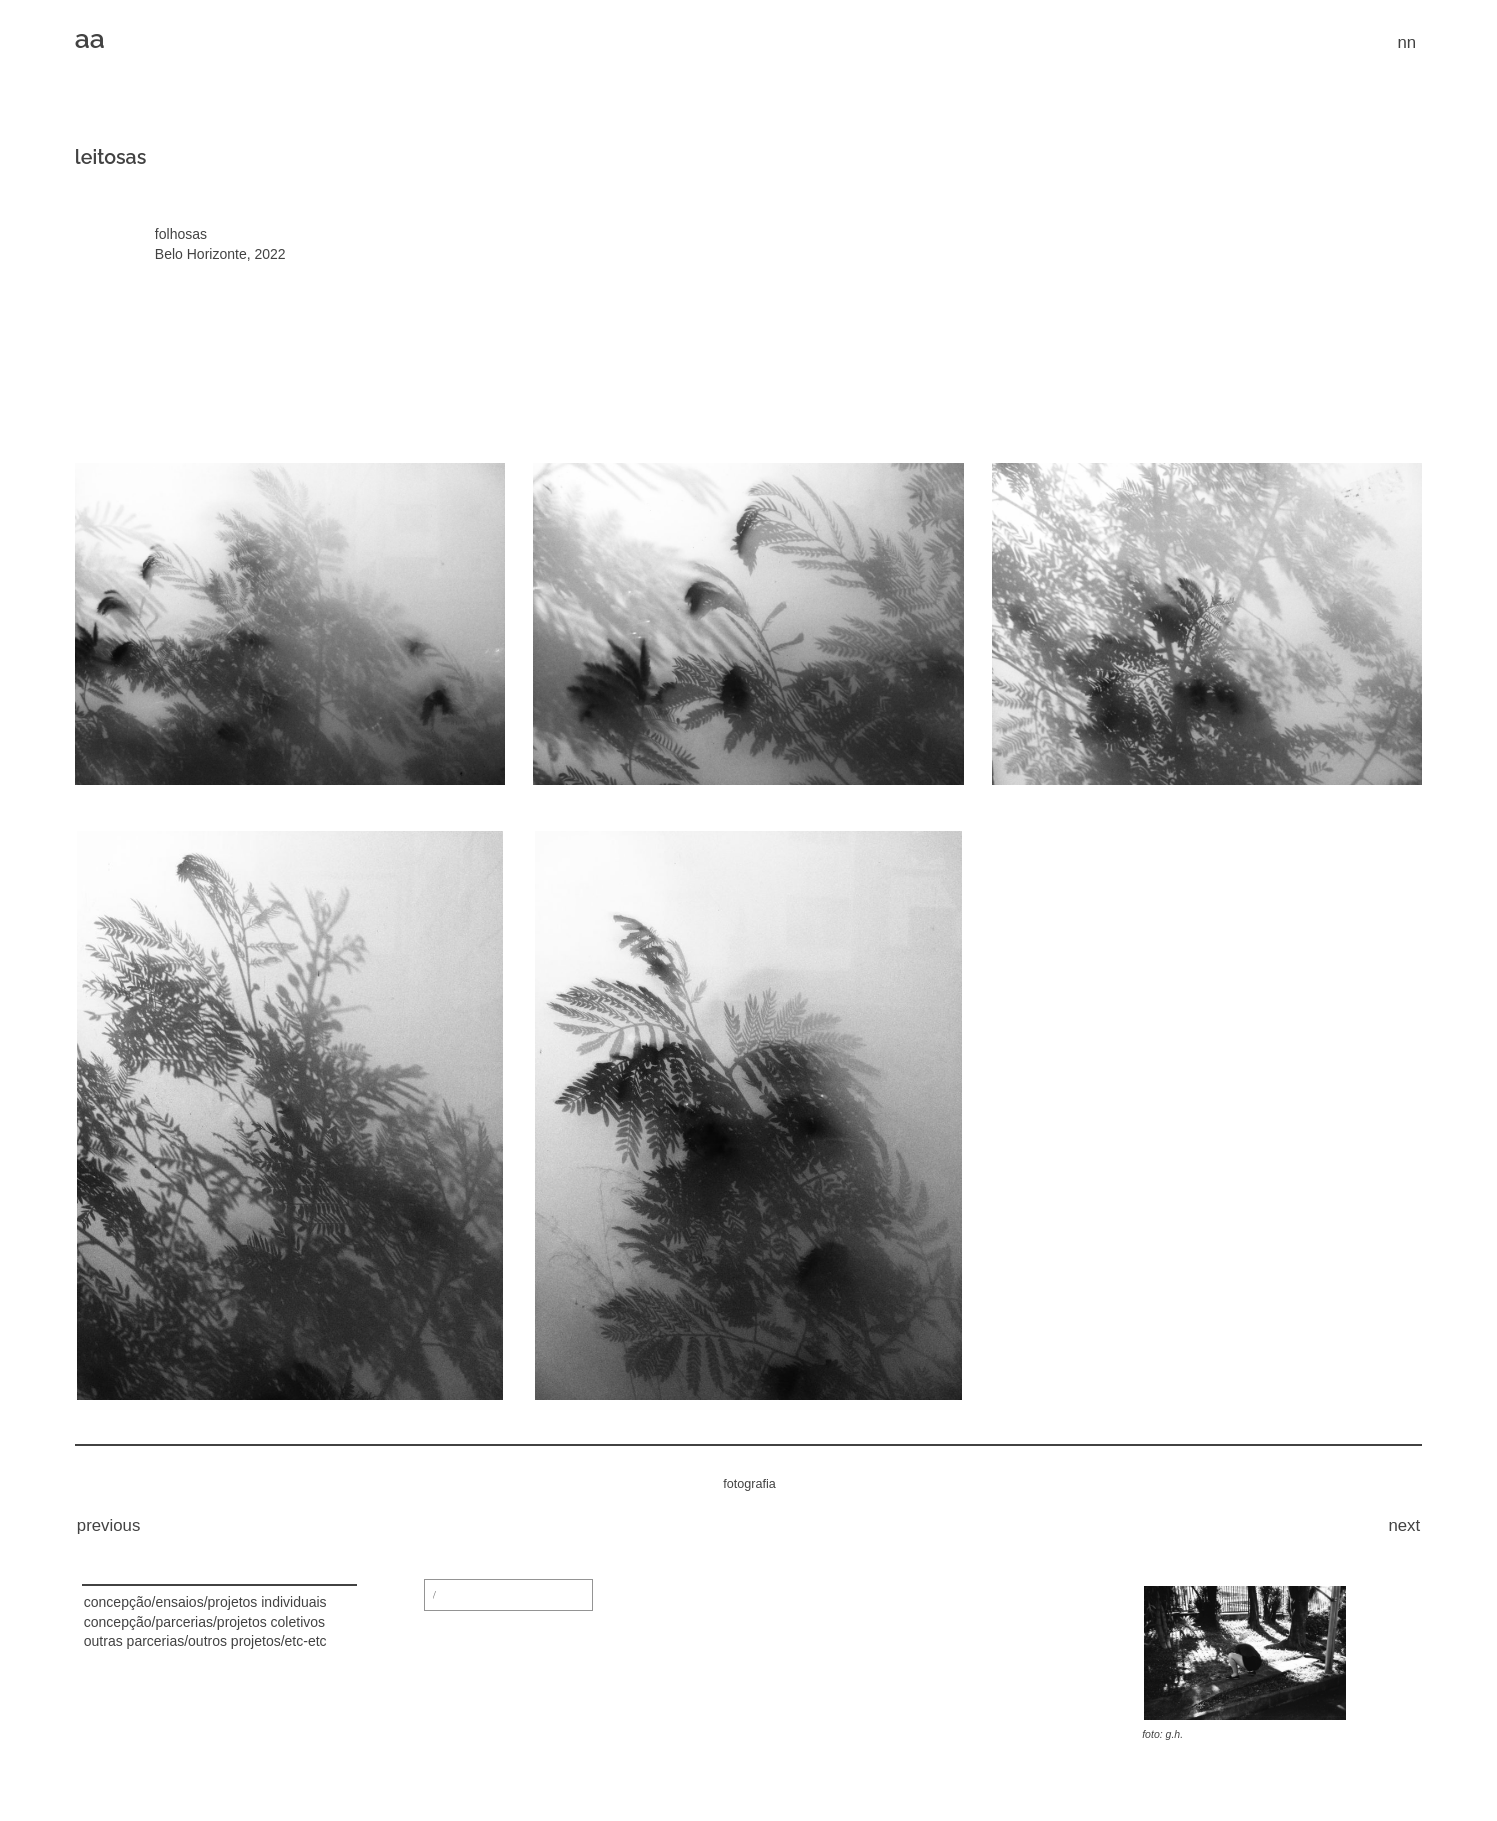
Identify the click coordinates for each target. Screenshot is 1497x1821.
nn (1406, 42)
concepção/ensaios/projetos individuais (205, 1602)
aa (90, 38)
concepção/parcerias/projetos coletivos (204, 1622)
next (1404, 1525)
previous (108, 1525)
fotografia (749, 1484)
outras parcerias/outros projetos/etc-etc (205, 1641)
